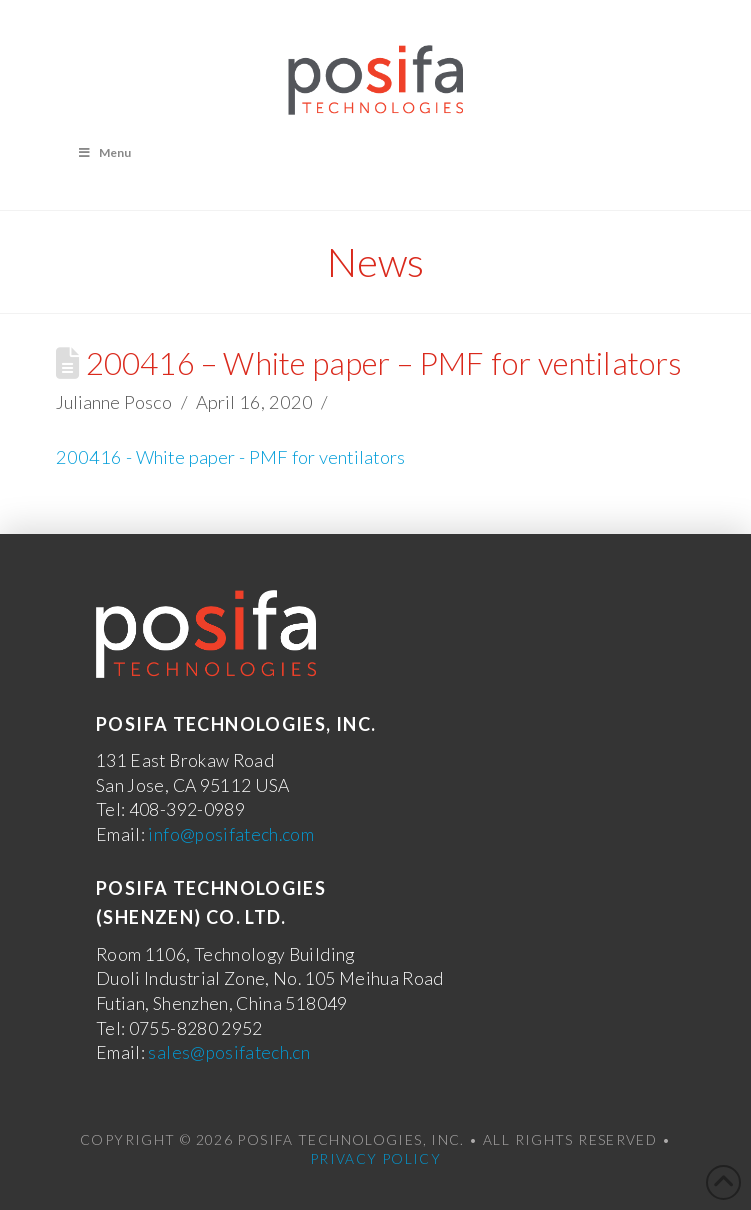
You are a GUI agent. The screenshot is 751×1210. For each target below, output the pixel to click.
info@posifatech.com (231, 834)
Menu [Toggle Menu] (103, 152)
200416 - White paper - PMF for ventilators (230, 457)
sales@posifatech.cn (229, 1052)
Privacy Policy (375, 1158)
